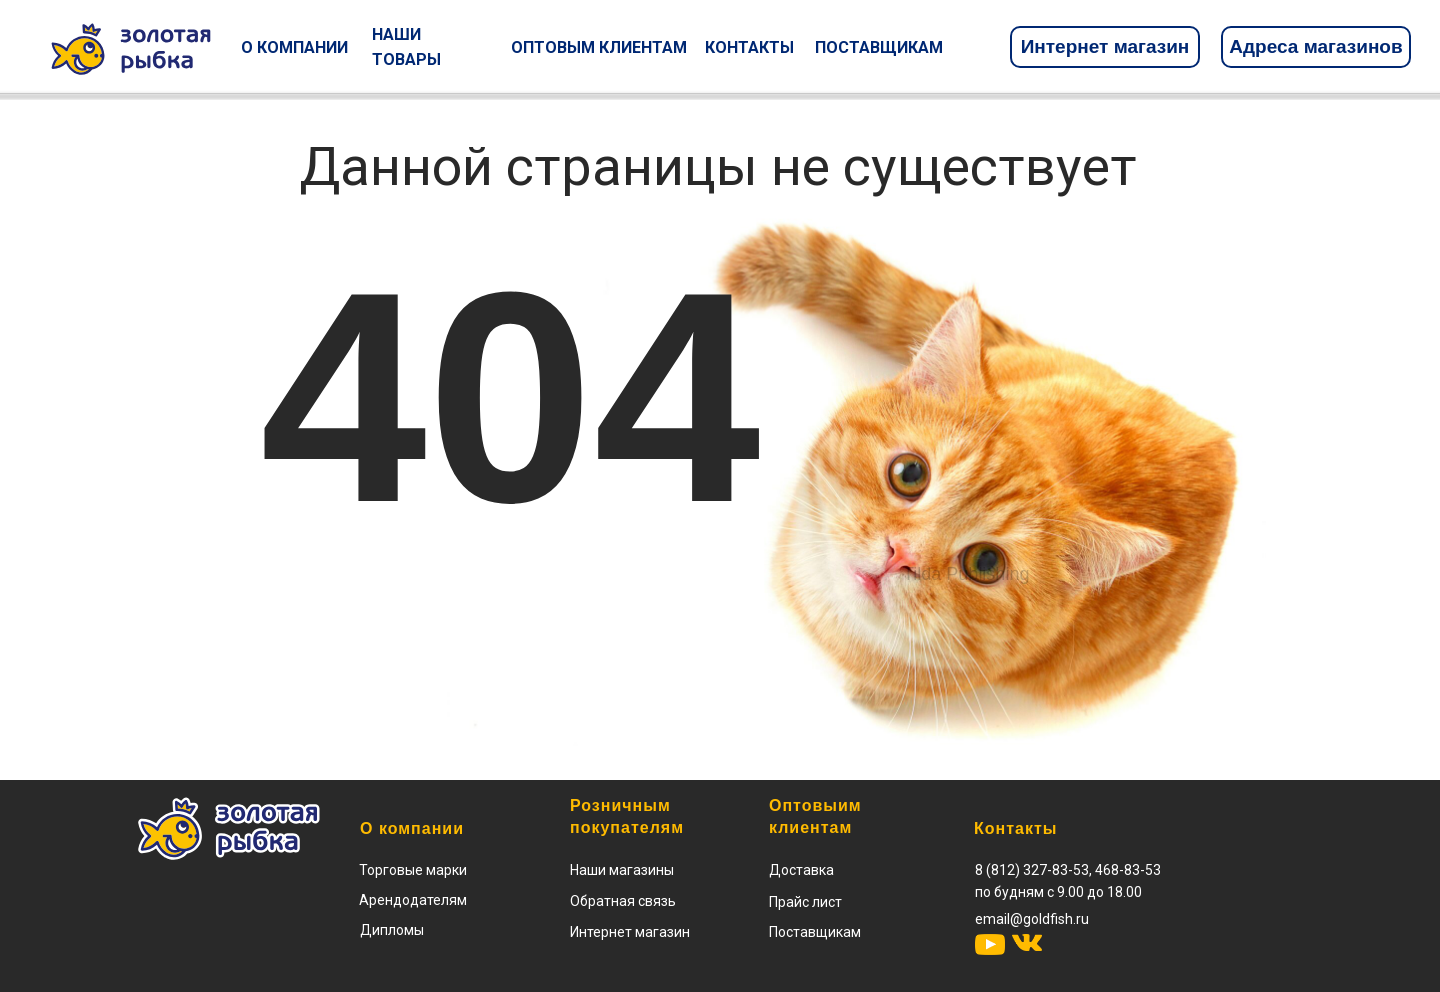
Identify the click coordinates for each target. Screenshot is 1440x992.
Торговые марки (413, 870)
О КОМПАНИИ (294, 47)
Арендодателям (413, 900)
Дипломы (392, 930)
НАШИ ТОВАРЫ (406, 47)
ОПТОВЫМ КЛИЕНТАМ (599, 47)
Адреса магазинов (1315, 46)
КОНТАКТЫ (749, 47)
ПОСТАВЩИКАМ (879, 47)
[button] (805, 902)
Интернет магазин (1105, 46)
